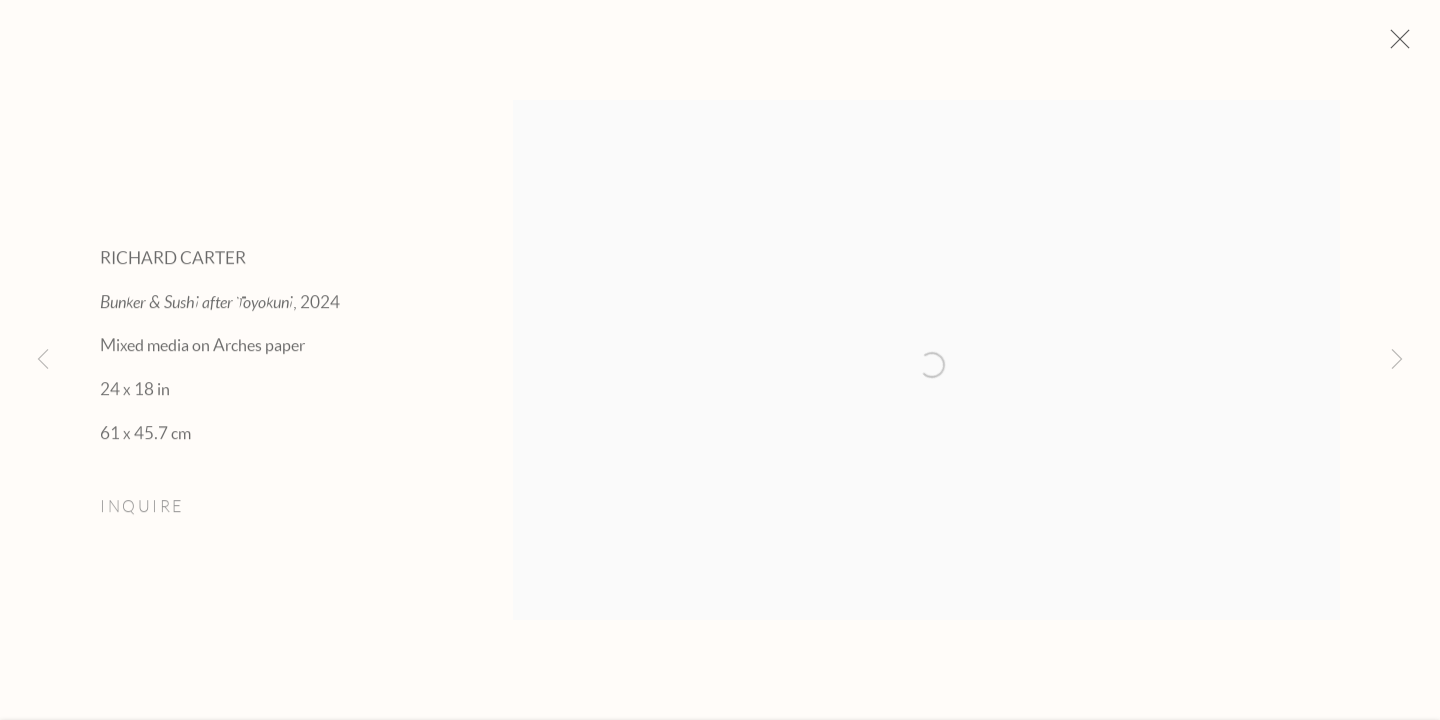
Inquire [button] (142, 514)
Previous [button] (43, 360)
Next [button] (1397, 360)
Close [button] (1404, 45)
